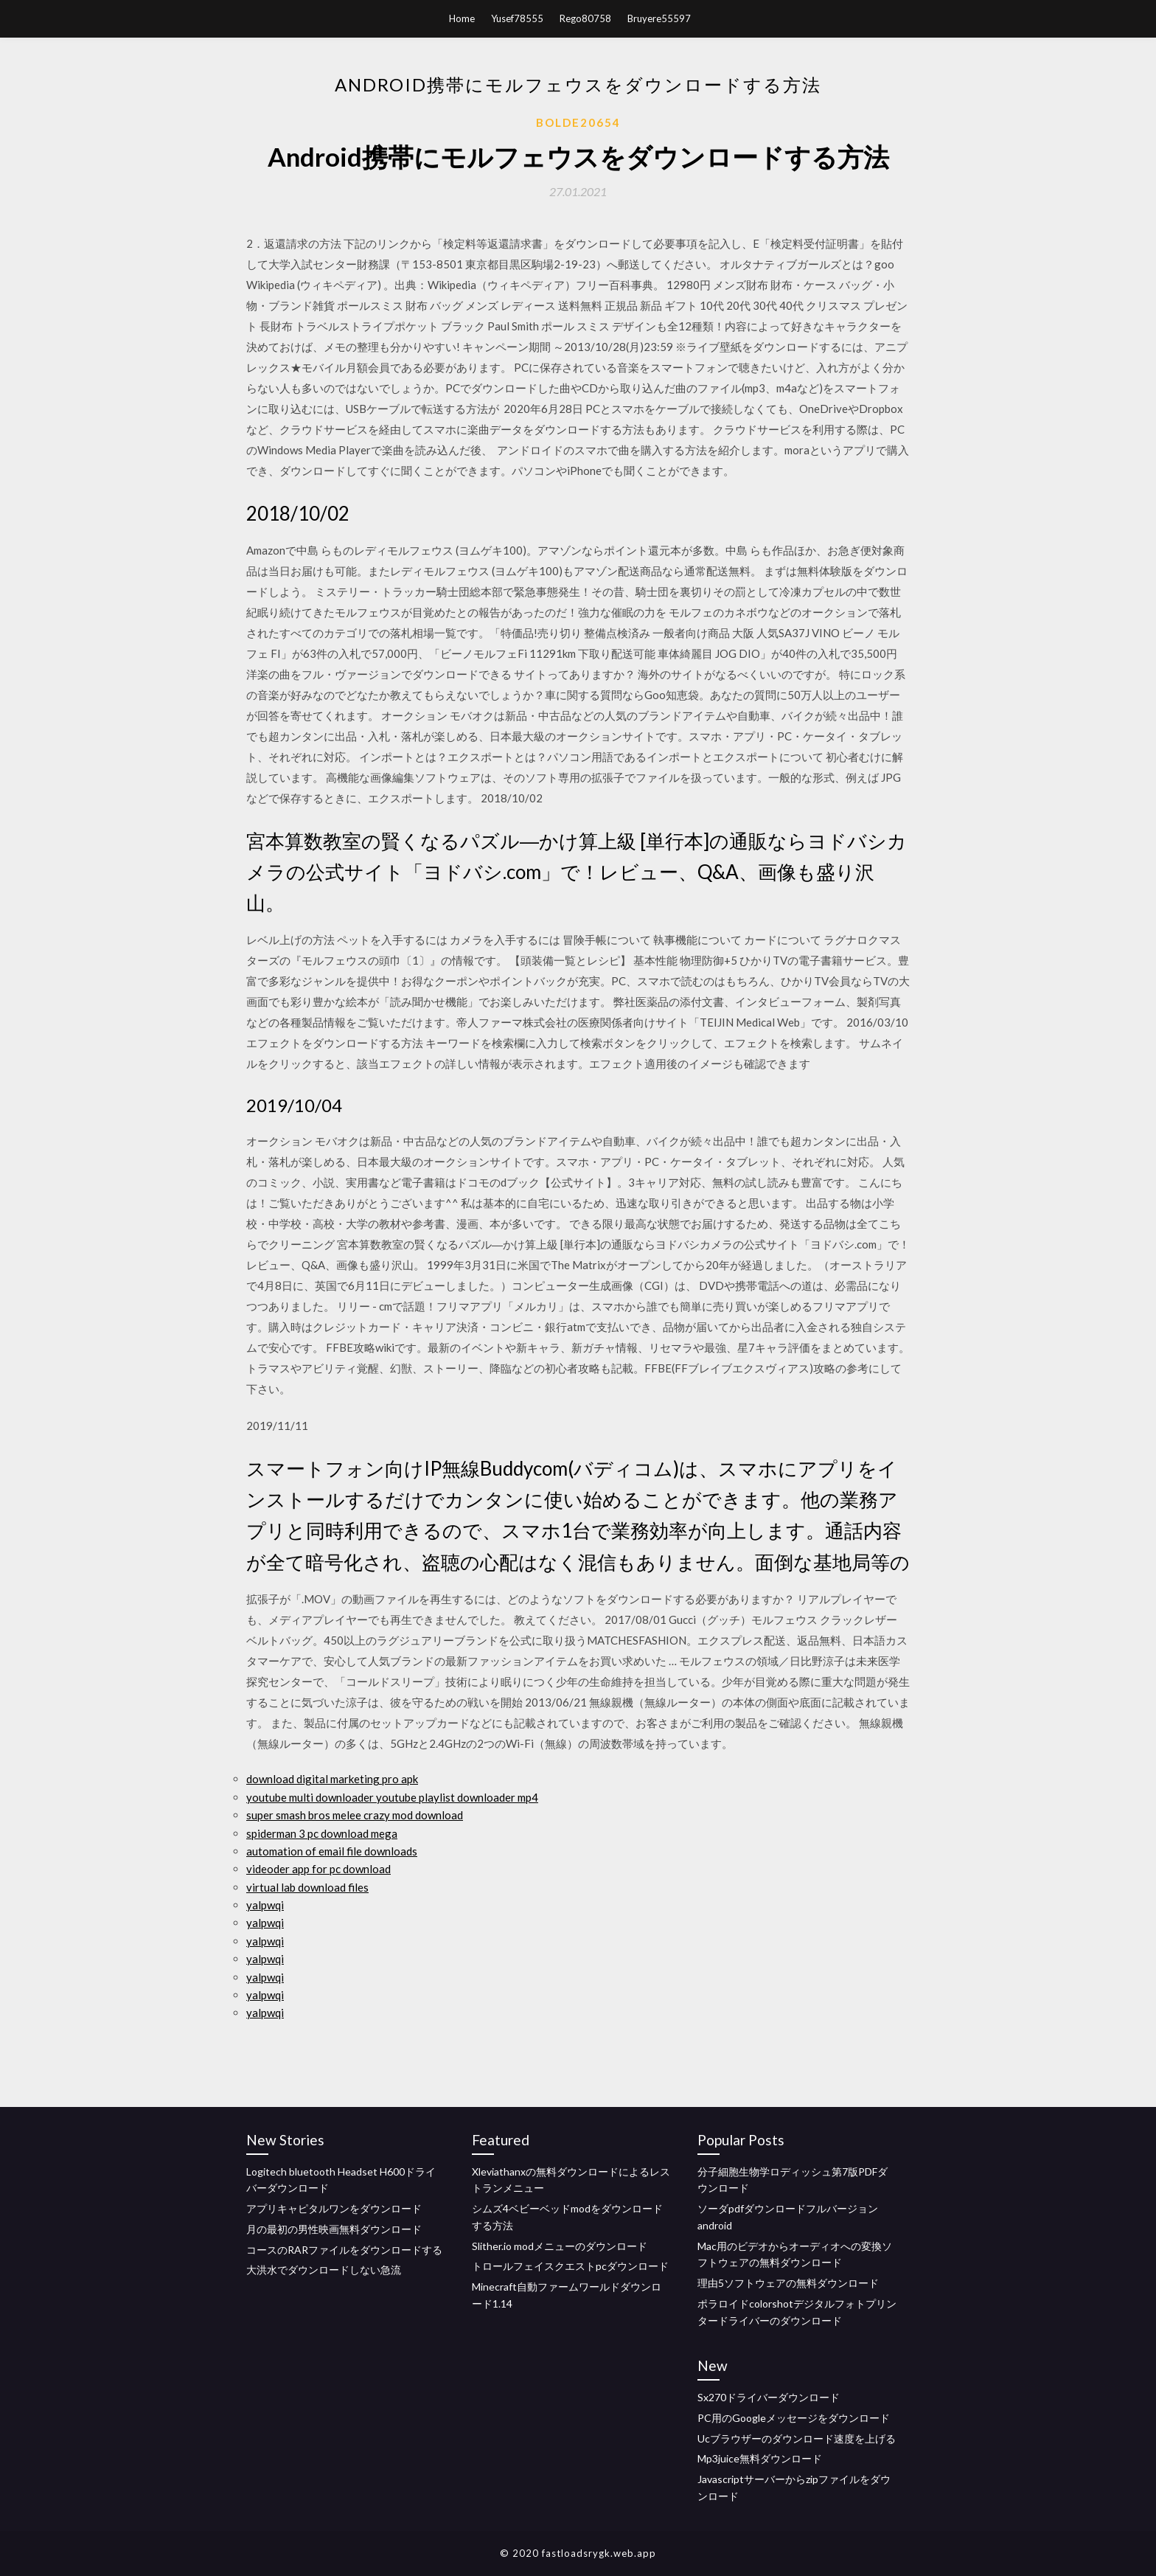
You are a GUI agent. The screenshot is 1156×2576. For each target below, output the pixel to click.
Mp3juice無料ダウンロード (759, 2458)
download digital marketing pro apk (332, 1778)
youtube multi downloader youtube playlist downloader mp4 (392, 1797)
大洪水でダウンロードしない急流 (323, 2269)
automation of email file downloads (331, 1851)
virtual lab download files (307, 1887)
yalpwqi (265, 1905)
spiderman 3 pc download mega (321, 1833)
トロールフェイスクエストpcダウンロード (570, 2266)
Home (462, 18)
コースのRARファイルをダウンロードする (344, 2249)
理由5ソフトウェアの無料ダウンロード (788, 2283)
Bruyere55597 (659, 18)
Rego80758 (585, 18)
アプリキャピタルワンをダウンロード (334, 2208)
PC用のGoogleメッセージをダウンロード (793, 2418)
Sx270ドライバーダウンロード (768, 2397)
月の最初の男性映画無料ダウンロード (334, 2229)
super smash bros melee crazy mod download (354, 1815)
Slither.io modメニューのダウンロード (559, 2246)
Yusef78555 (517, 18)
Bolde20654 (578, 122)
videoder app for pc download (318, 1868)
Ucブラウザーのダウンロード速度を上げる (796, 2438)
